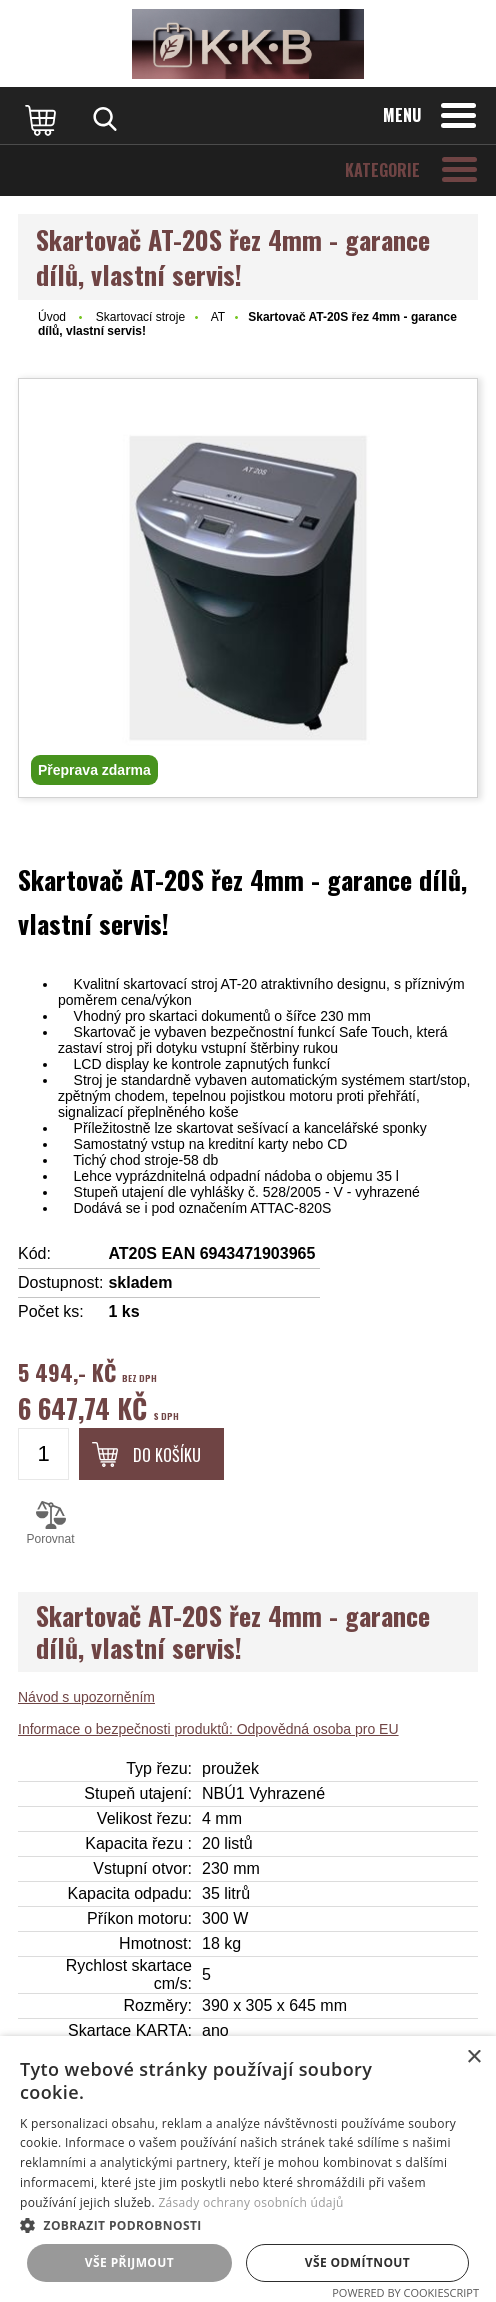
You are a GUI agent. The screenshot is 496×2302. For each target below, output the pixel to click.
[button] (248, 2224)
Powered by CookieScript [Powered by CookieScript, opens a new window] (405, 2292)
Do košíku (167, 1455)
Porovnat (50, 1523)
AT (218, 317)
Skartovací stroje (140, 317)
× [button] (473, 2057)
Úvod (52, 317)
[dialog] (248, 2169)
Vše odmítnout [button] (357, 2262)
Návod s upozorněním (86, 1697)
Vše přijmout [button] (129, 2262)
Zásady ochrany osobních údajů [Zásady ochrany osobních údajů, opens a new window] (250, 2202)
